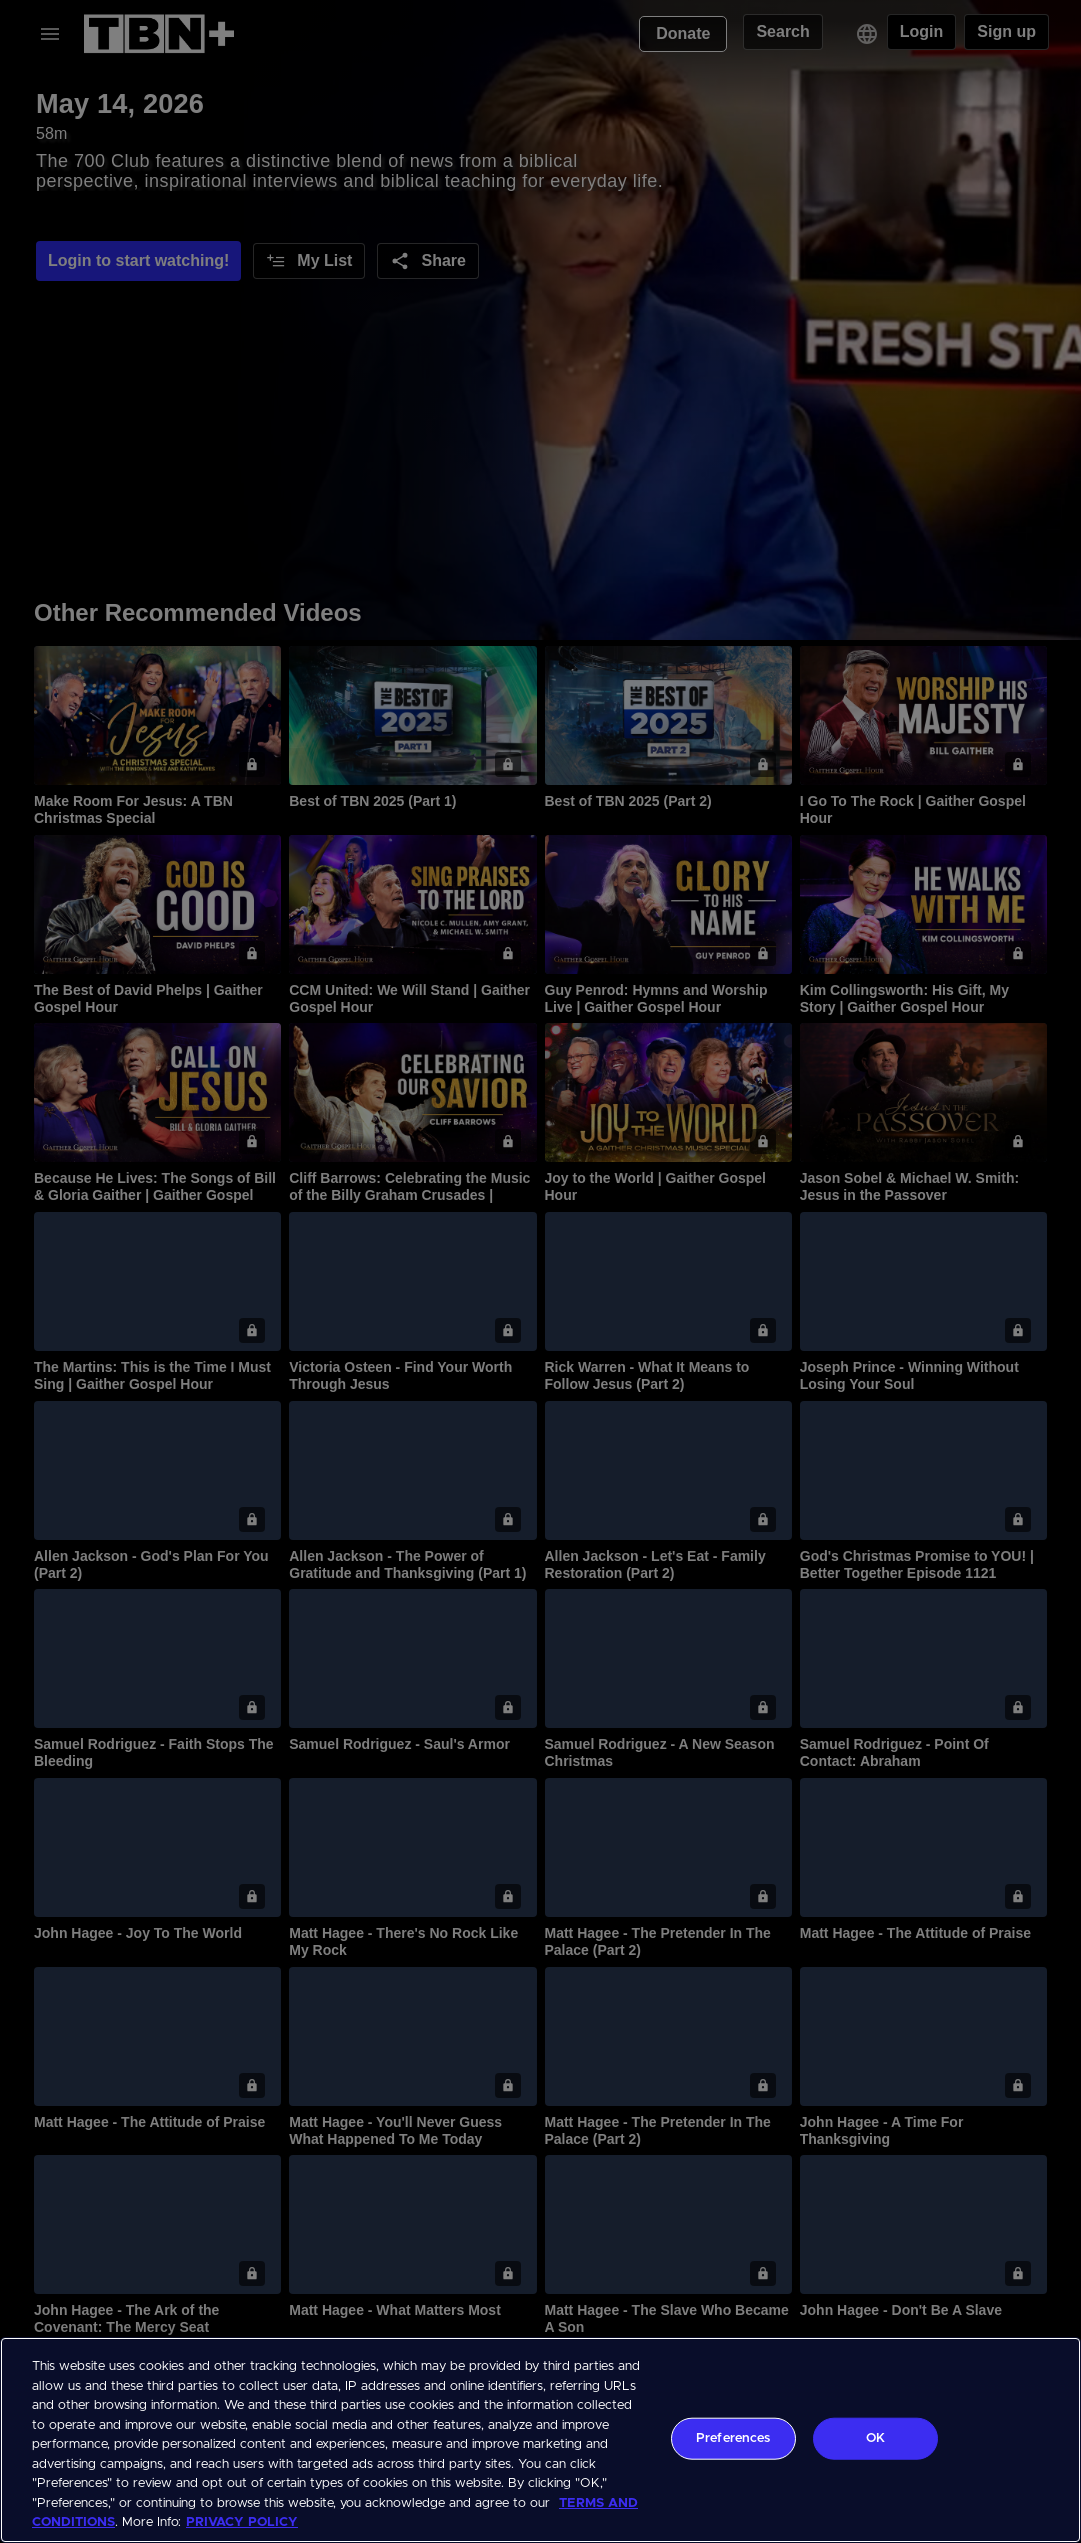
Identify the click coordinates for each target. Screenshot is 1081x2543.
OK (875, 2438)
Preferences (733, 2438)
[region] (540, 2440)
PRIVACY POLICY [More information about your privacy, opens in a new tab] (242, 2522)
